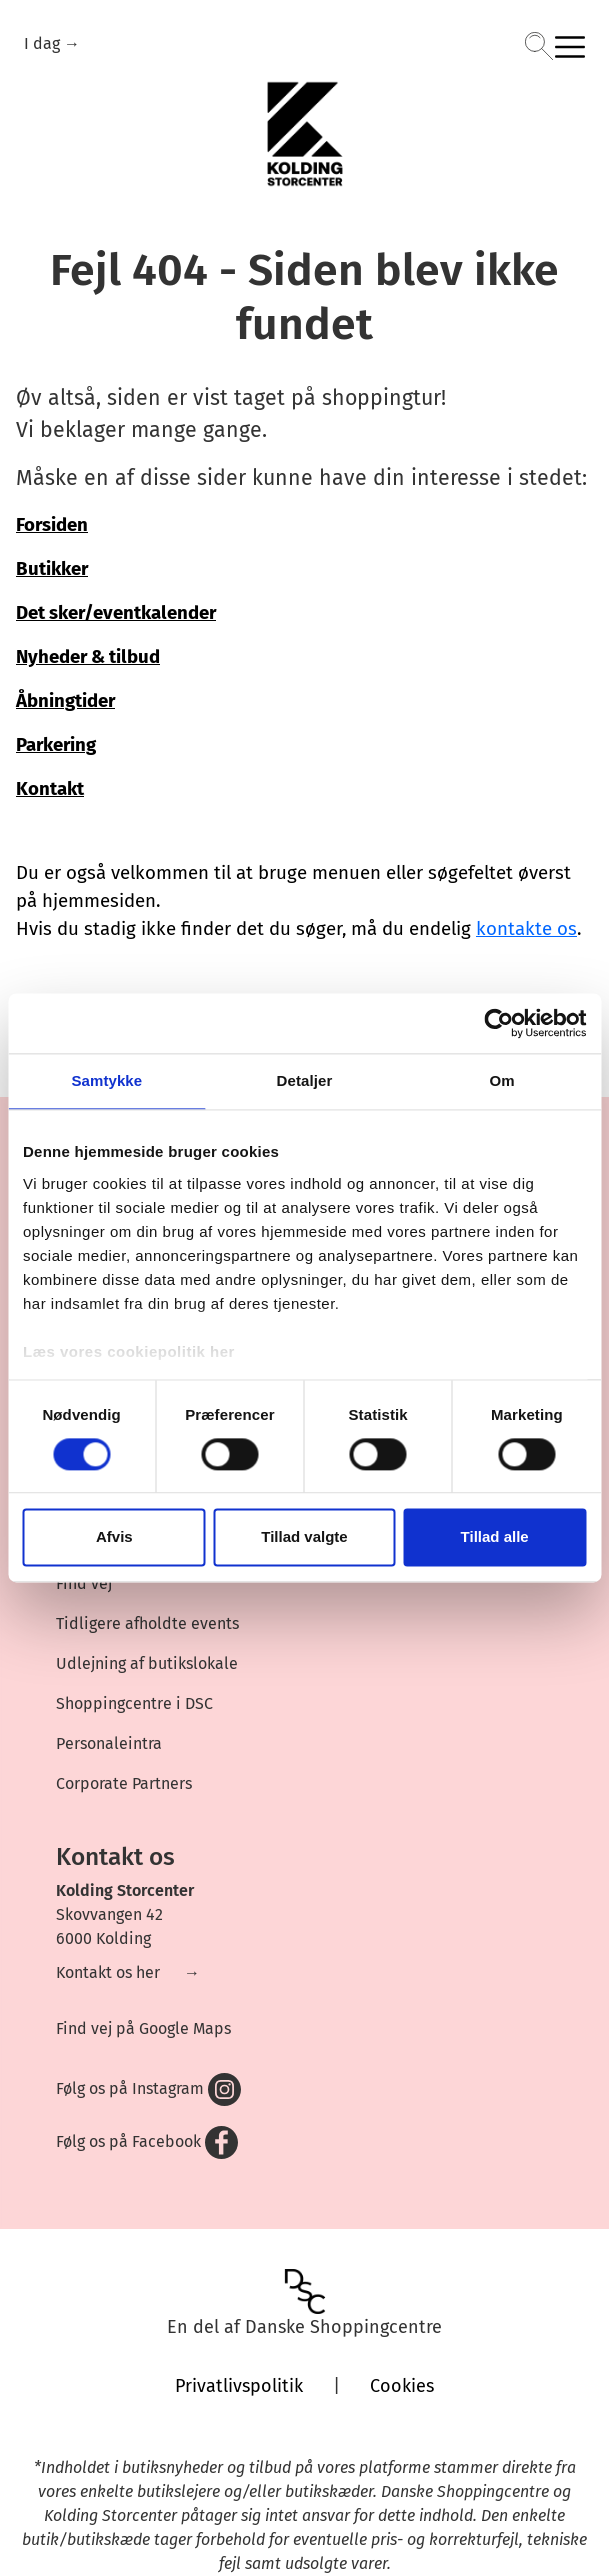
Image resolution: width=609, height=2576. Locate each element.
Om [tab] (502, 1080)
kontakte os (526, 929)
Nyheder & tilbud (88, 657)
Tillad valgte (304, 1537)
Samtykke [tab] (106, 1080)
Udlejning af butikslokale (147, 1663)
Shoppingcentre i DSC (134, 1703)
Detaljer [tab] (305, 1080)
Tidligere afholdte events (147, 1623)
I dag (44, 43)
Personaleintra (109, 1743)
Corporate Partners (124, 1783)
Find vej (84, 1583)
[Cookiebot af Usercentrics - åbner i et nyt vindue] (498, 1023)
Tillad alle (495, 1537)
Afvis (114, 1537)
